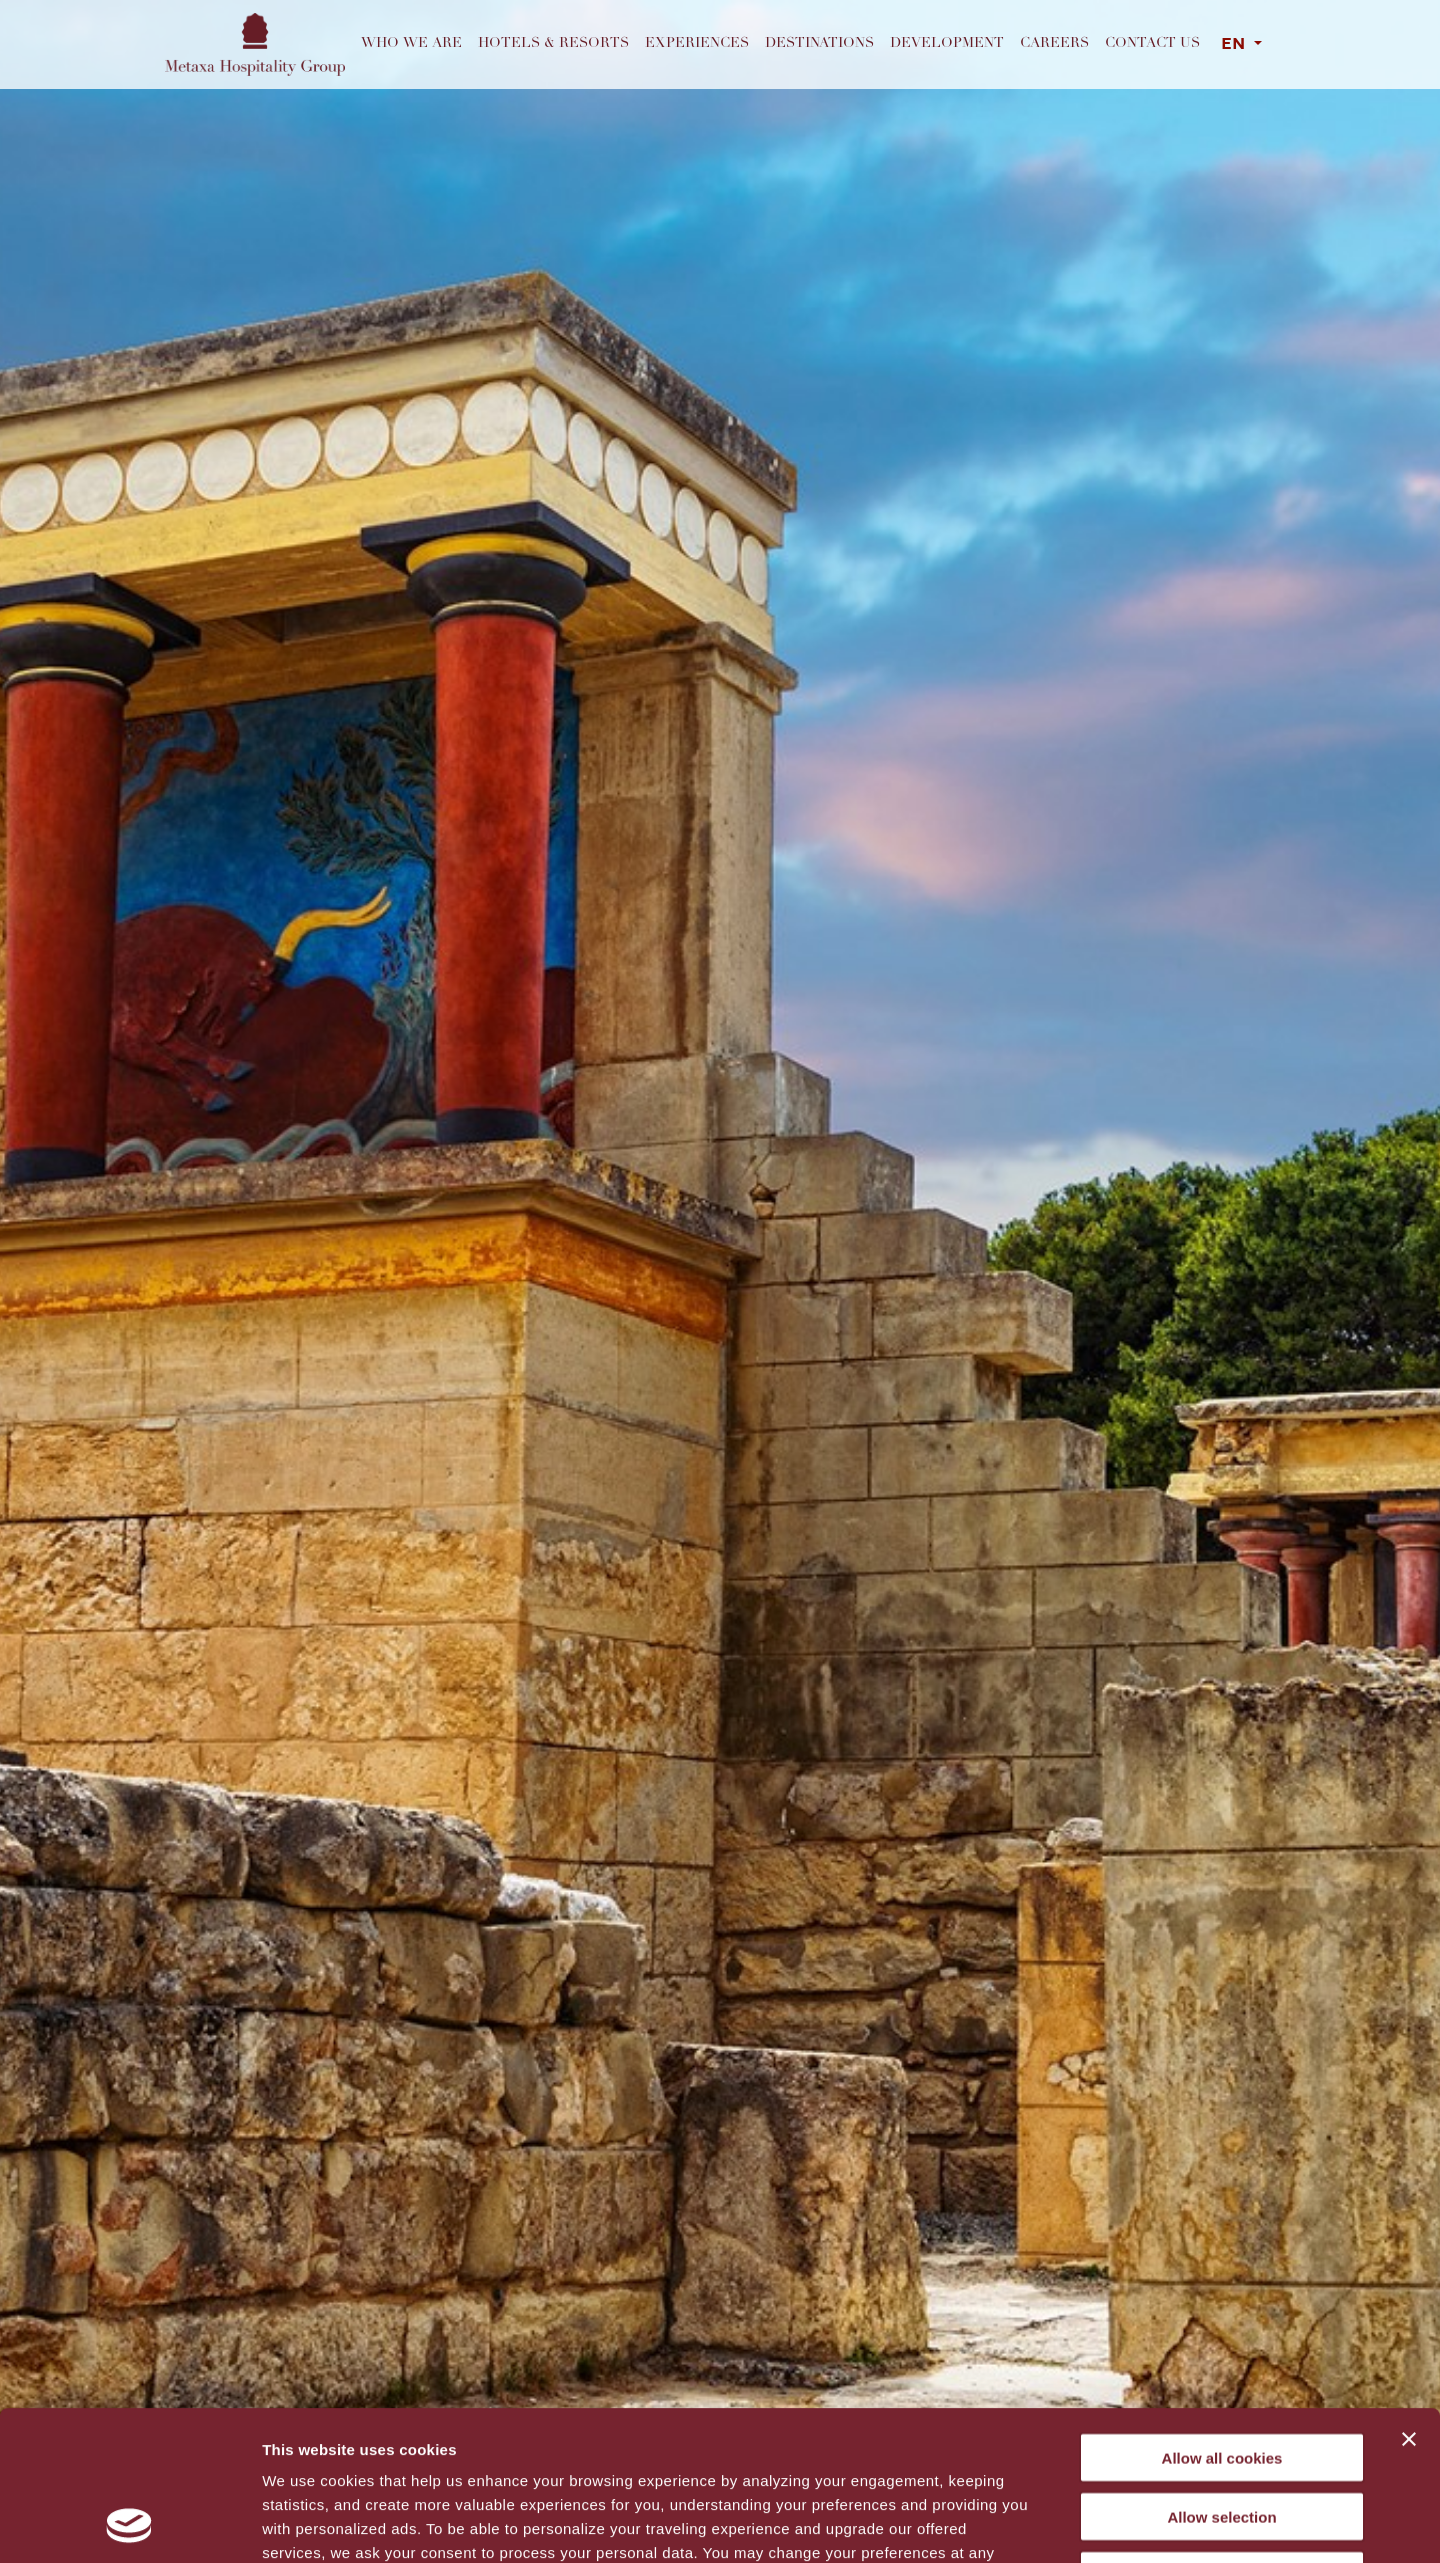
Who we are (411, 44)
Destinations (819, 44)
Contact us (1152, 44)
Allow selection (1221, 2376)
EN (1235, 45)
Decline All (1222, 2435)
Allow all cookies (1222, 2317)
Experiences (697, 44)
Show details (1049, 2523)
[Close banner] (1409, 2299)
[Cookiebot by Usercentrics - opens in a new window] (129, 2524)
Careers (1054, 44)
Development (947, 44)
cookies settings (613, 2436)
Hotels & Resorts (553, 44)
